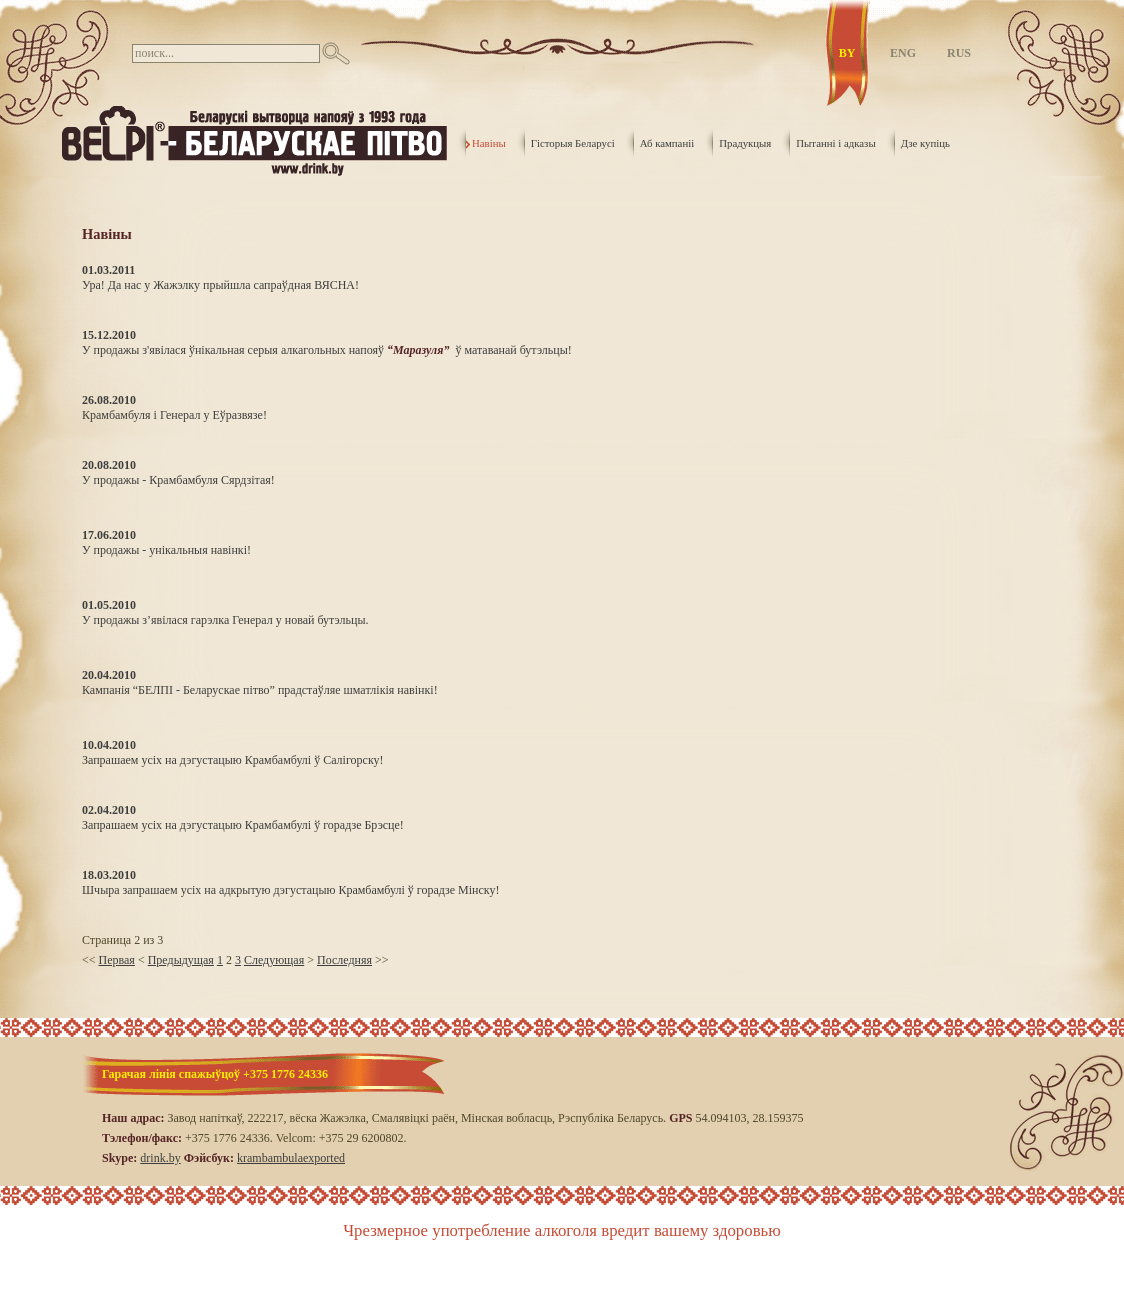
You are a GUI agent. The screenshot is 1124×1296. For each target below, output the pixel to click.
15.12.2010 (109, 335)
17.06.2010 (109, 535)
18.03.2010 (109, 875)
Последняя (344, 960)
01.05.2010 (109, 605)
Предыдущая (181, 960)
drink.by (160, 1158)
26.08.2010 (109, 400)
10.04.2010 (109, 745)
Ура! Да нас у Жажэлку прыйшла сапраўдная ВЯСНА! (220, 285)
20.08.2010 (109, 465)
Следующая (274, 960)
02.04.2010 (109, 810)
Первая (117, 960)
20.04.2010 (109, 675)
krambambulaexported (291, 1158)
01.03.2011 (108, 270)
